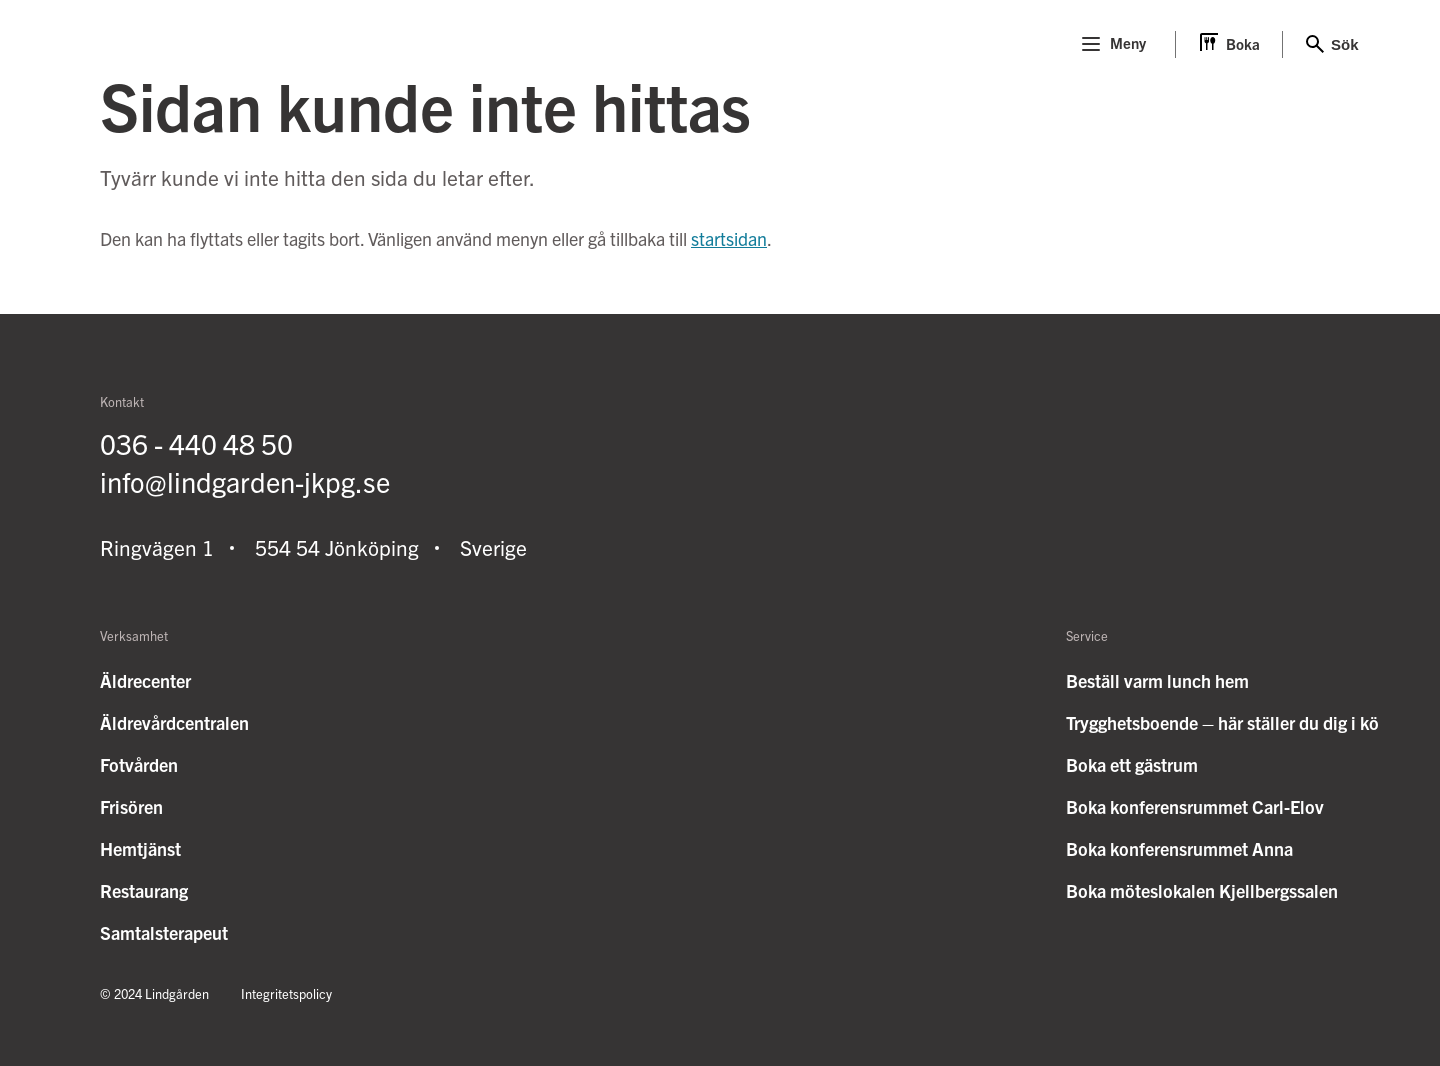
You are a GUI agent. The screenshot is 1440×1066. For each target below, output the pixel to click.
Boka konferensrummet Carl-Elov (1195, 806)
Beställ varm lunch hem (1157, 680)
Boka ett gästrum (1132, 764)
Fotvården (139, 764)
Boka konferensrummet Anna (1179, 848)
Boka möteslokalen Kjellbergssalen (1202, 890)
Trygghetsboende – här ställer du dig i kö (1222, 722)
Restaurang (144, 890)
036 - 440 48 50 (196, 443)
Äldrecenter (145, 680)
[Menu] (1091, 44)
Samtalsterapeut (164, 932)
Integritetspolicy (286, 993)
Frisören (131, 806)
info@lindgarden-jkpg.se (245, 481)
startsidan (729, 238)
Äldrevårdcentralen (174, 722)
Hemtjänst (140, 848)
